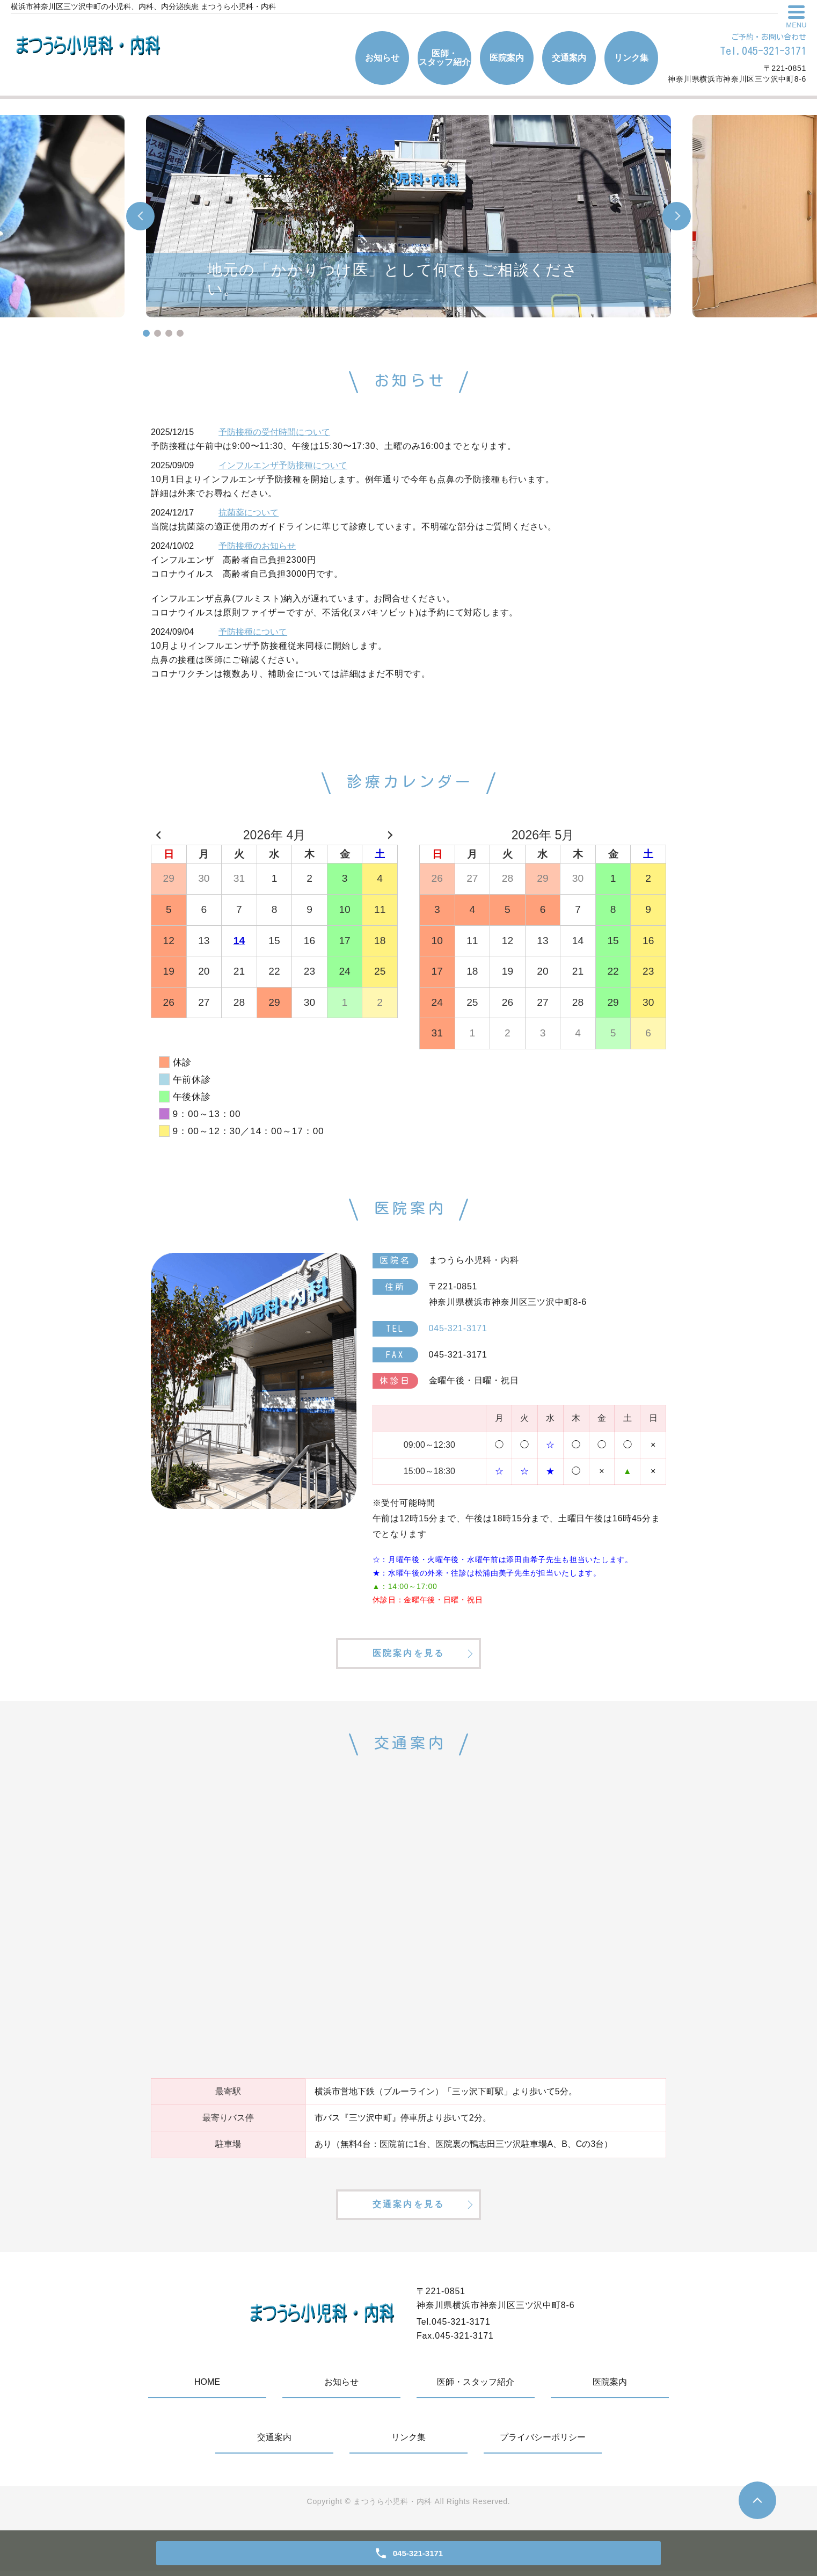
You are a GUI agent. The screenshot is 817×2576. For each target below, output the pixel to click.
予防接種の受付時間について (274, 432)
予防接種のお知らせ (257, 545)
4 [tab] (180, 333)
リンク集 (631, 57)
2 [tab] (157, 333)
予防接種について (252, 631)
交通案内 (569, 57)
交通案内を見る (408, 2209)
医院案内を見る (408, 1654)
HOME (207, 2387)
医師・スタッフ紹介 (444, 58)
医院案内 (507, 57)
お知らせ (382, 57)
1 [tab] (146, 333)
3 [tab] (168, 333)
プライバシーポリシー (543, 2442)
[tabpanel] (408, 216)
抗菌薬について (248, 512)
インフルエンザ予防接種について (282, 465)
